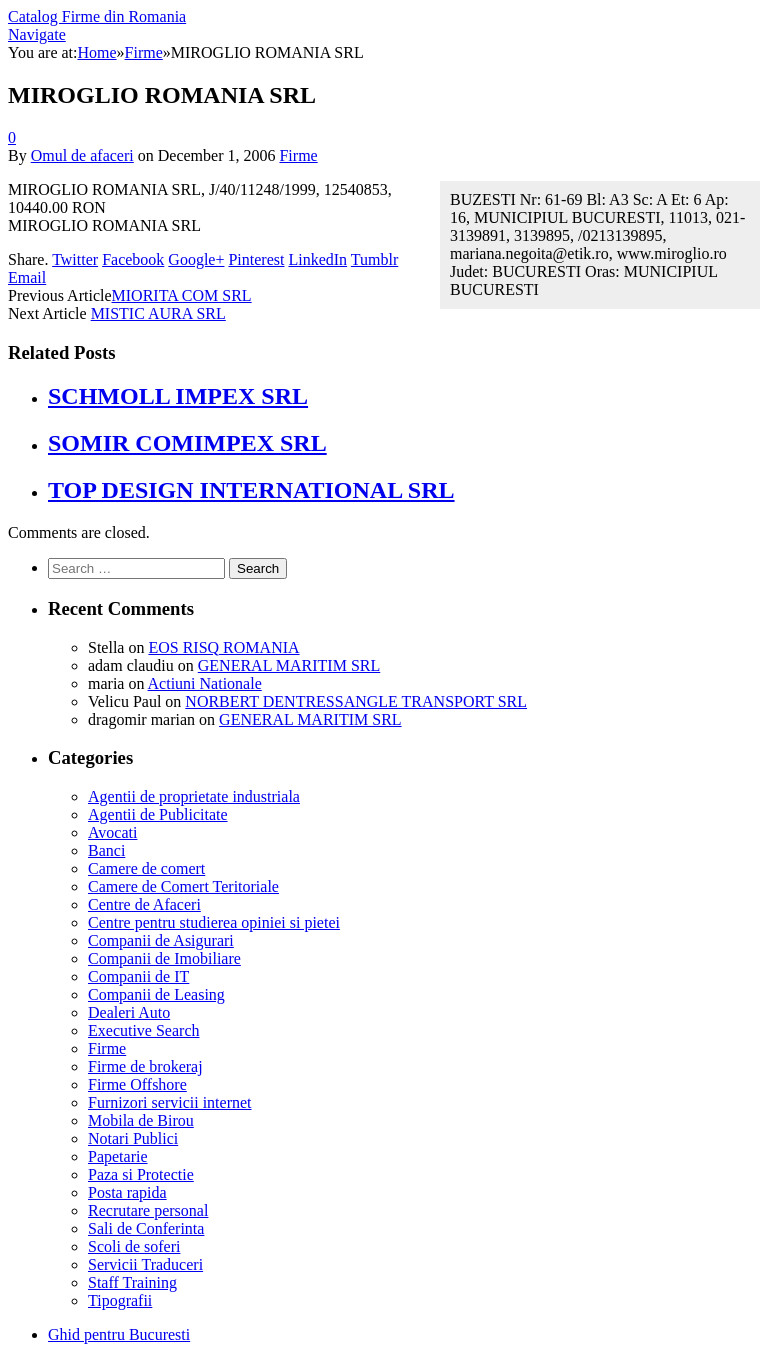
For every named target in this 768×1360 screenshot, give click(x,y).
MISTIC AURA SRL (158, 313)
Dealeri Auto (129, 1012)
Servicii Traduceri (145, 1264)
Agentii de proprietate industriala (194, 796)
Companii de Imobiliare (164, 958)
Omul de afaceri (82, 155)
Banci (106, 850)
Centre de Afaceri (144, 904)
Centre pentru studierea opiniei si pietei (214, 922)
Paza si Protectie (141, 1174)
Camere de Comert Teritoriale (183, 886)
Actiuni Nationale (205, 683)
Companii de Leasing (156, 994)
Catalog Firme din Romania (97, 16)
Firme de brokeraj (145, 1066)
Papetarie (118, 1156)
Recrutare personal (148, 1210)
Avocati (112, 832)
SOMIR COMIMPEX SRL (187, 443)
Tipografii (120, 1300)
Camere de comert (146, 868)
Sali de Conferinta (146, 1228)
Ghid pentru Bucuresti (119, 1334)
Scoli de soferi (134, 1246)
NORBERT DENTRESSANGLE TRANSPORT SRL (356, 701)
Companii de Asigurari (161, 940)
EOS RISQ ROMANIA (223, 647)
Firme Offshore (137, 1084)
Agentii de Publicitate (158, 814)
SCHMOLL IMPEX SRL (178, 396)
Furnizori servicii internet (170, 1102)
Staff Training (132, 1282)
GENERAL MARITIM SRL (289, 665)
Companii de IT (138, 976)
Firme (298, 155)
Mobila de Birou (141, 1120)
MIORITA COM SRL (182, 295)
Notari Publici (133, 1138)
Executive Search (144, 1030)
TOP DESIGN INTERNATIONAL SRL (251, 490)
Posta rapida (127, 1192)
